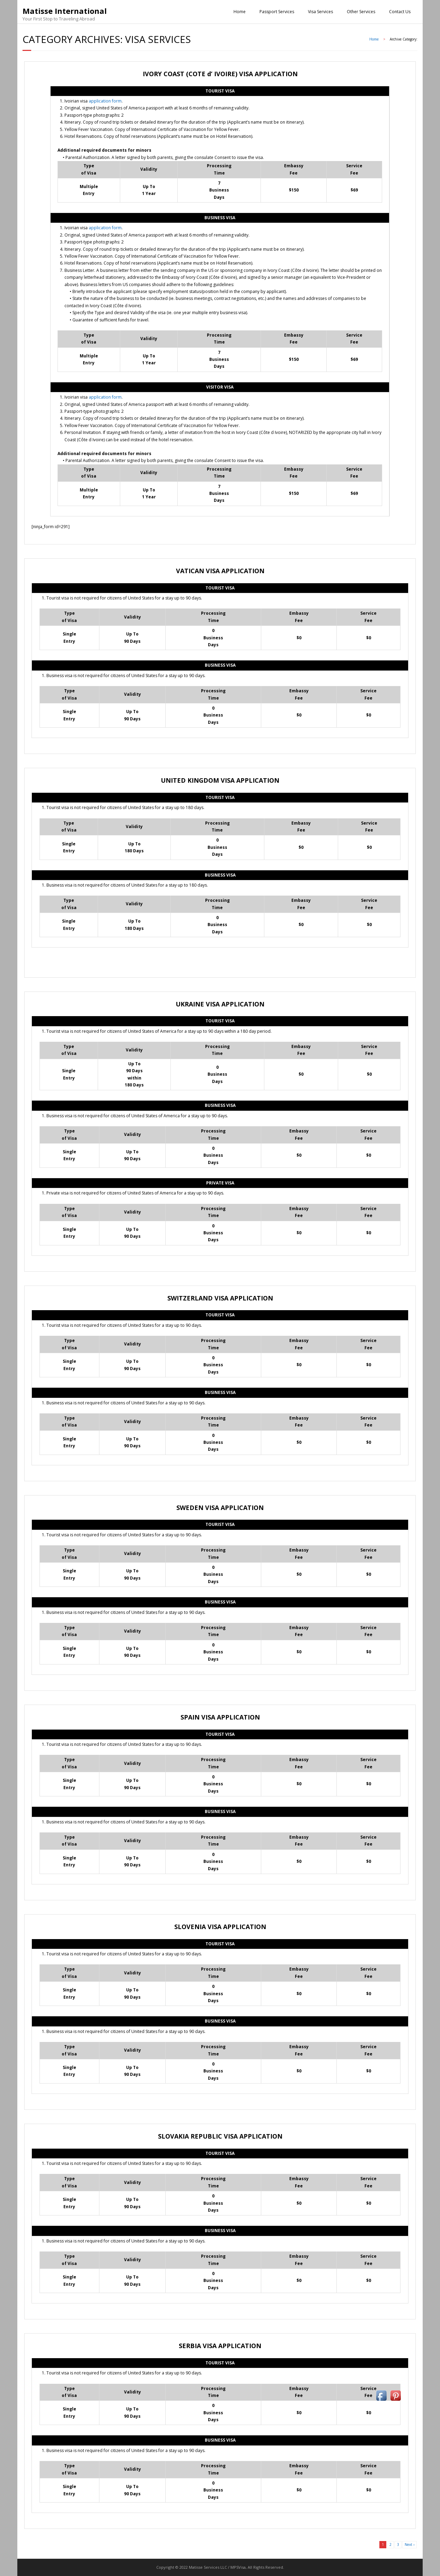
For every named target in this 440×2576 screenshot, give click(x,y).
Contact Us (400, 12)
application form (105, 101)
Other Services (361, 12)
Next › (409, 2544)
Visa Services (320, 12)
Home (240, 12)
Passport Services (276, 12)
